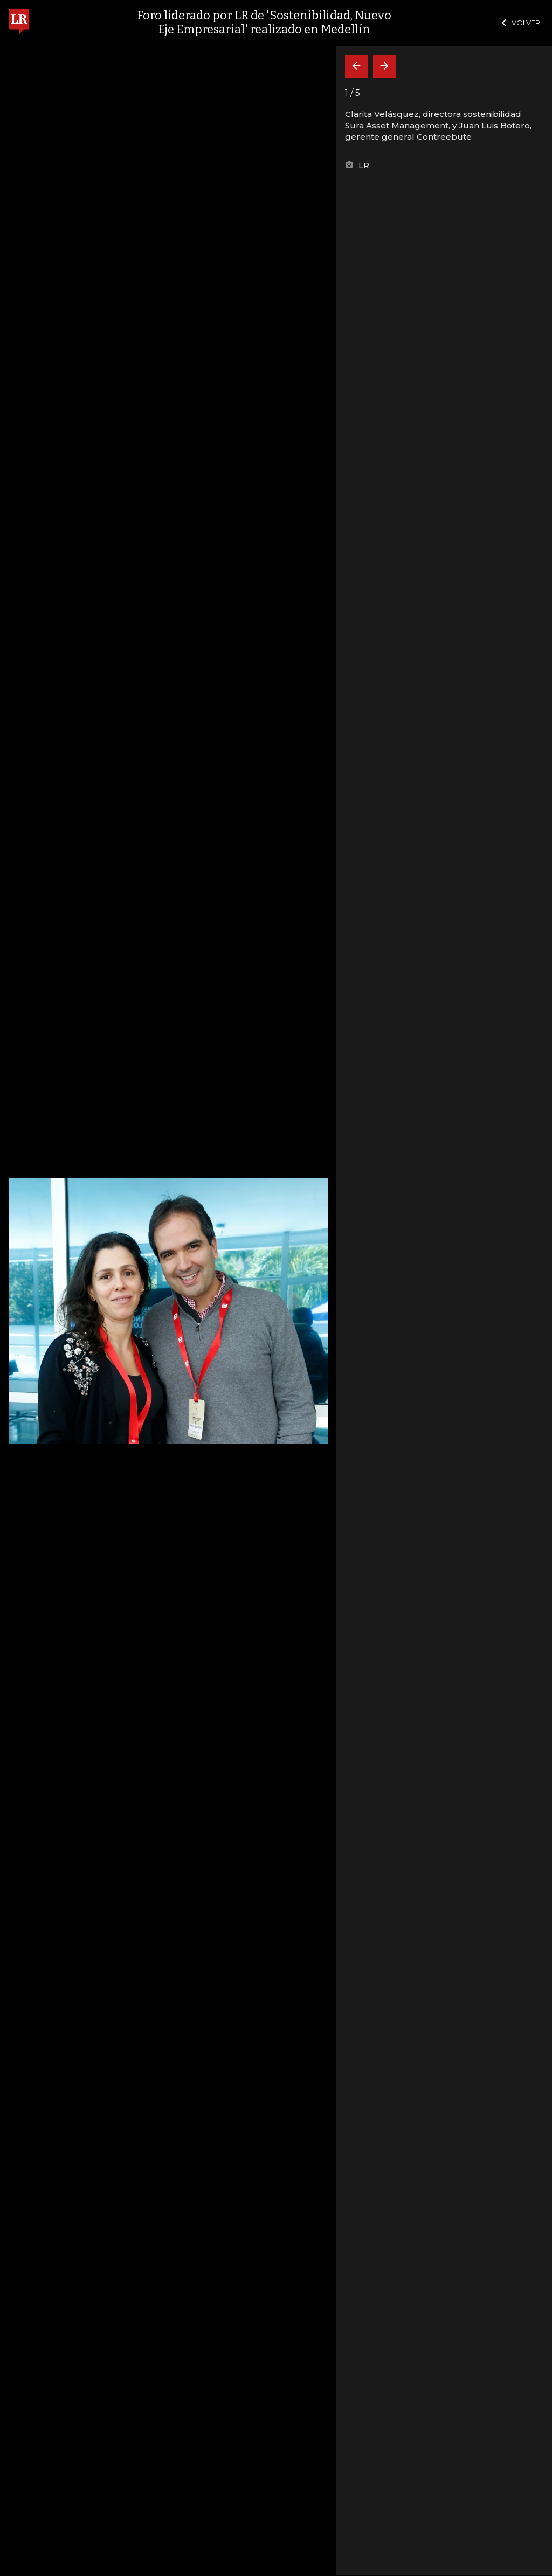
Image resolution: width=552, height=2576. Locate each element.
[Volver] (356, 66)
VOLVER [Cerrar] (521, 22)
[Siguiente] (384, 66)
